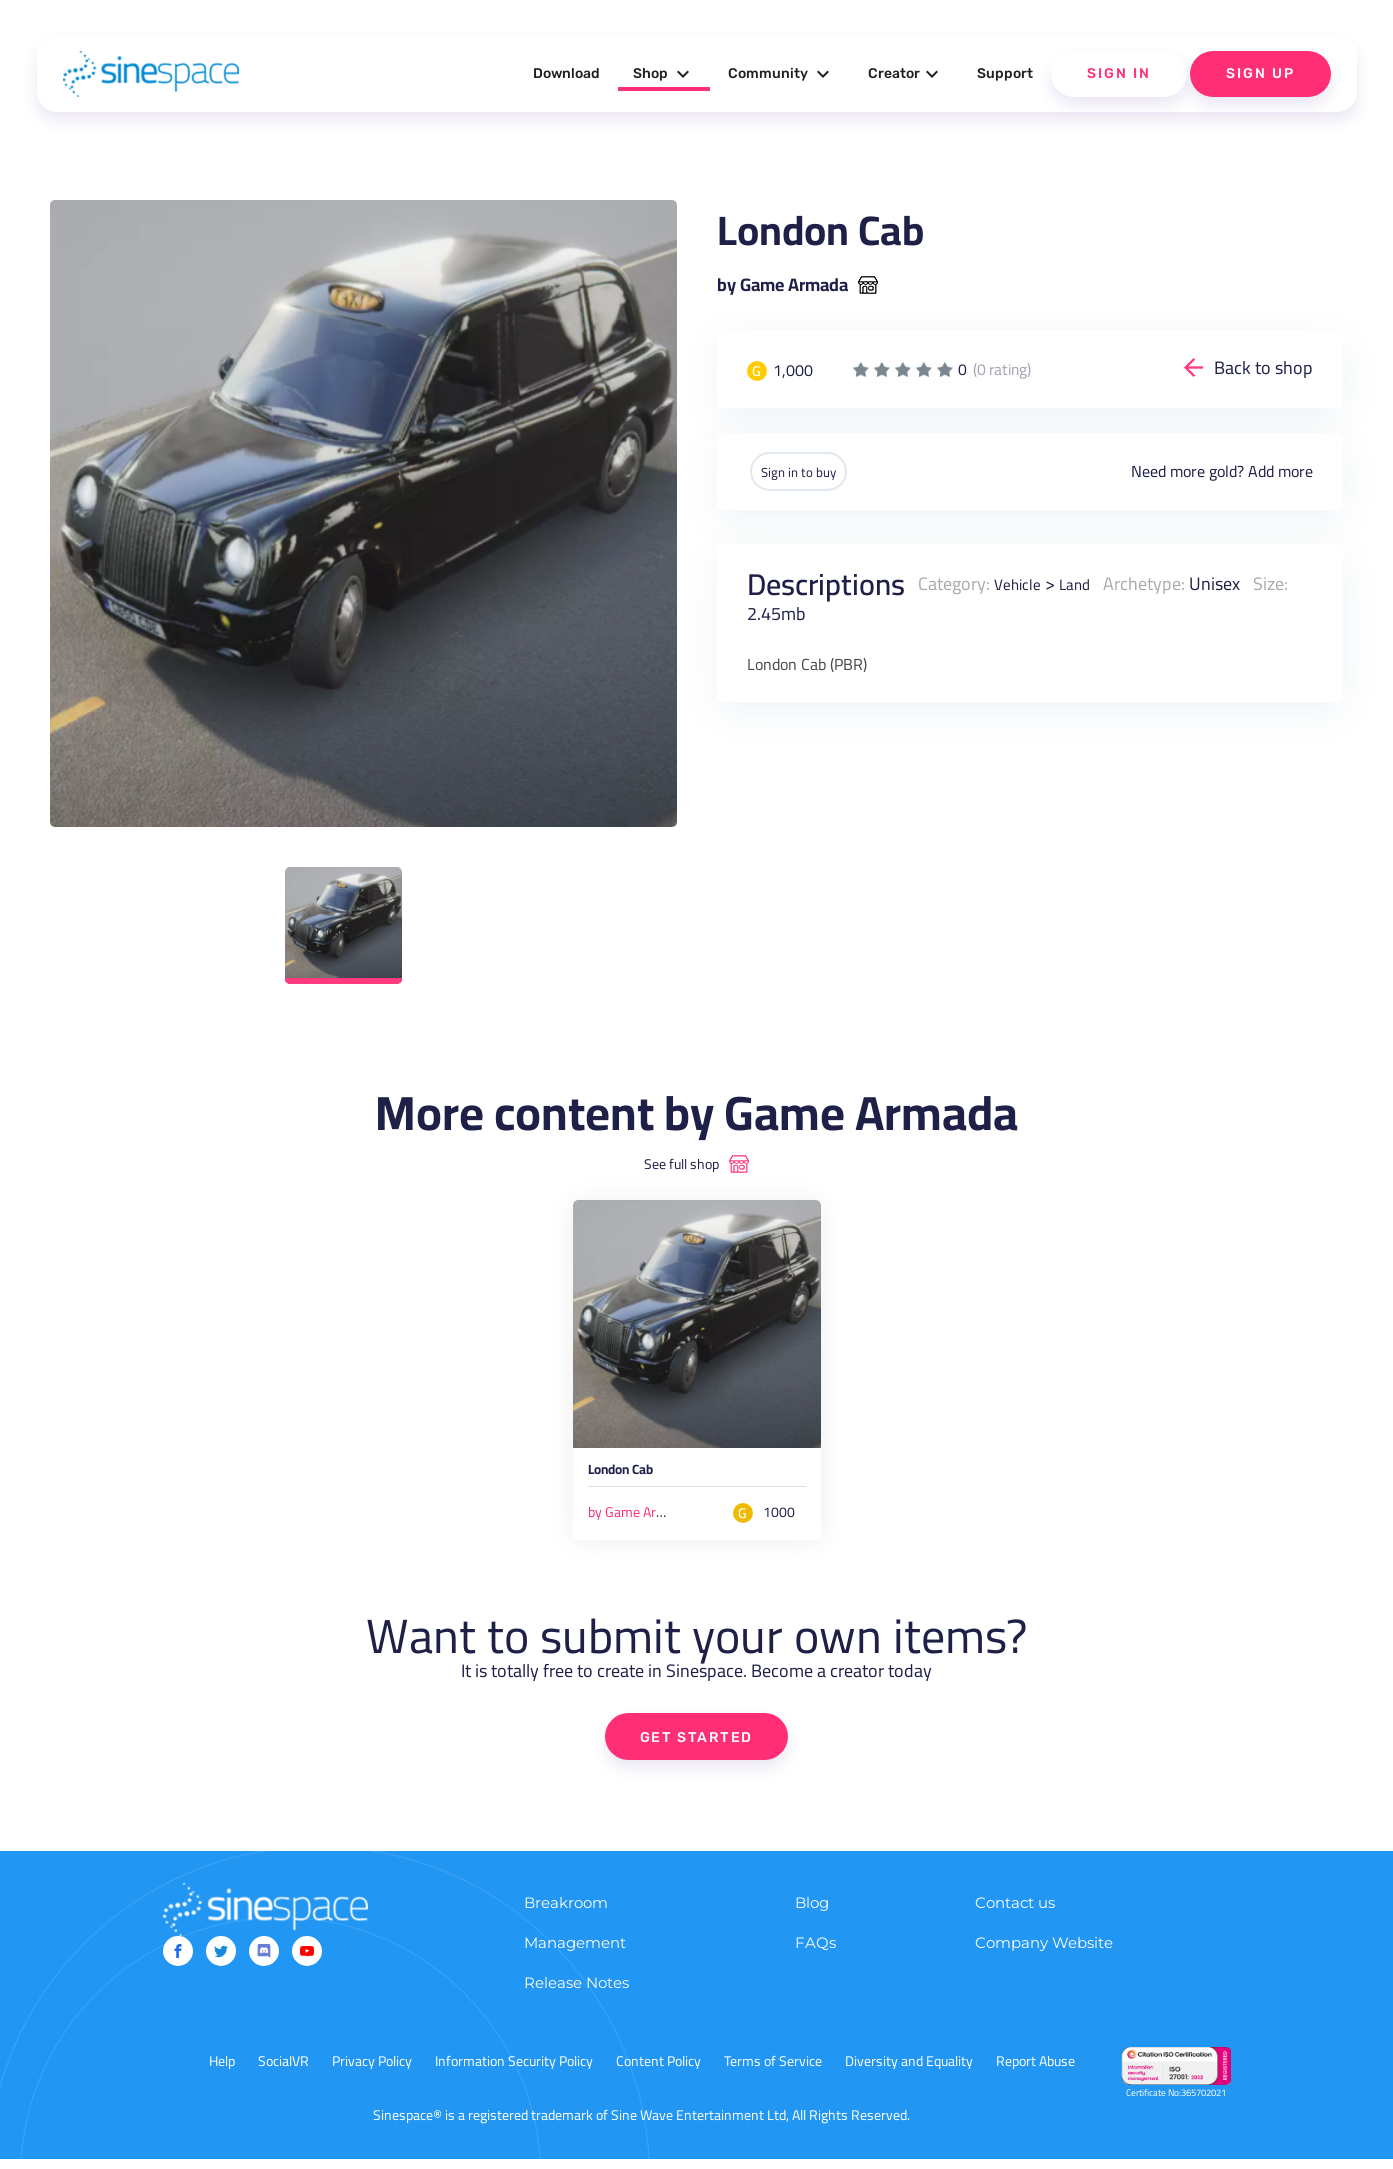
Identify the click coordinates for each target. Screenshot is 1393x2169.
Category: (954, 582)
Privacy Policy (372, 2071)
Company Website (1044, 1952)
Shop (664, 74)
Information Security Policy (514, 2071)
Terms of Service (773, 2071)
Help (222, 2071)
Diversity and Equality (909, 2071)
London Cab (635, 1476)
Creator (906, 74)
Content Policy (658, 2071)
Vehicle (1021, 582)
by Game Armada (782, 285)
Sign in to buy (816, 471)
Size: (1284, 582)
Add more (1280, 471)
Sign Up (1260, 73)
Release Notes (576, 1992)
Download (566, 73)
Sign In (1119, 73)
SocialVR (283, 2071)
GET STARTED (696, 1746)
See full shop (681, 1164)
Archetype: (1158, 582)
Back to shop (1263, 367)
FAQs (815, 1952)
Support (1005, 73)
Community (781, 74)
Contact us (1015, 1912)
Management (575, 1952)
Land (1085, 582)
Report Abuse (1035, 2071)
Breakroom (566, 1912)
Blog (812, 1912)
